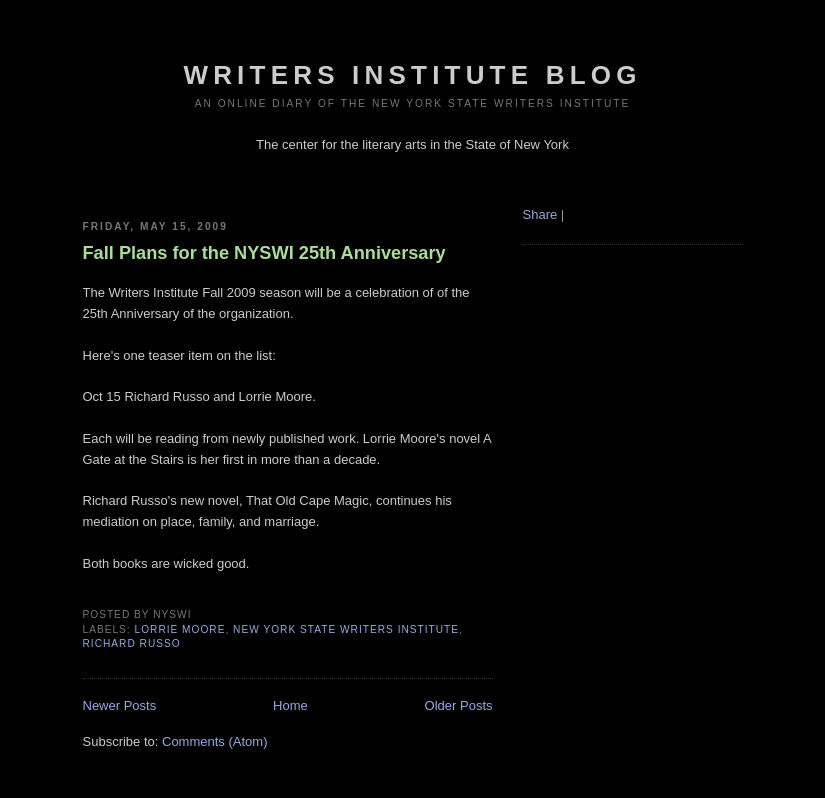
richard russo (132, 643)
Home (290, 705)
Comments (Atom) (214, 741)
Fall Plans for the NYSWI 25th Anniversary (264, 253)
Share (540, 214)
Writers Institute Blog (412, 75)
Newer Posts (120, 705)
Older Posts (459, 705)
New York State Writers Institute (346, 629)
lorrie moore (180, 629)
